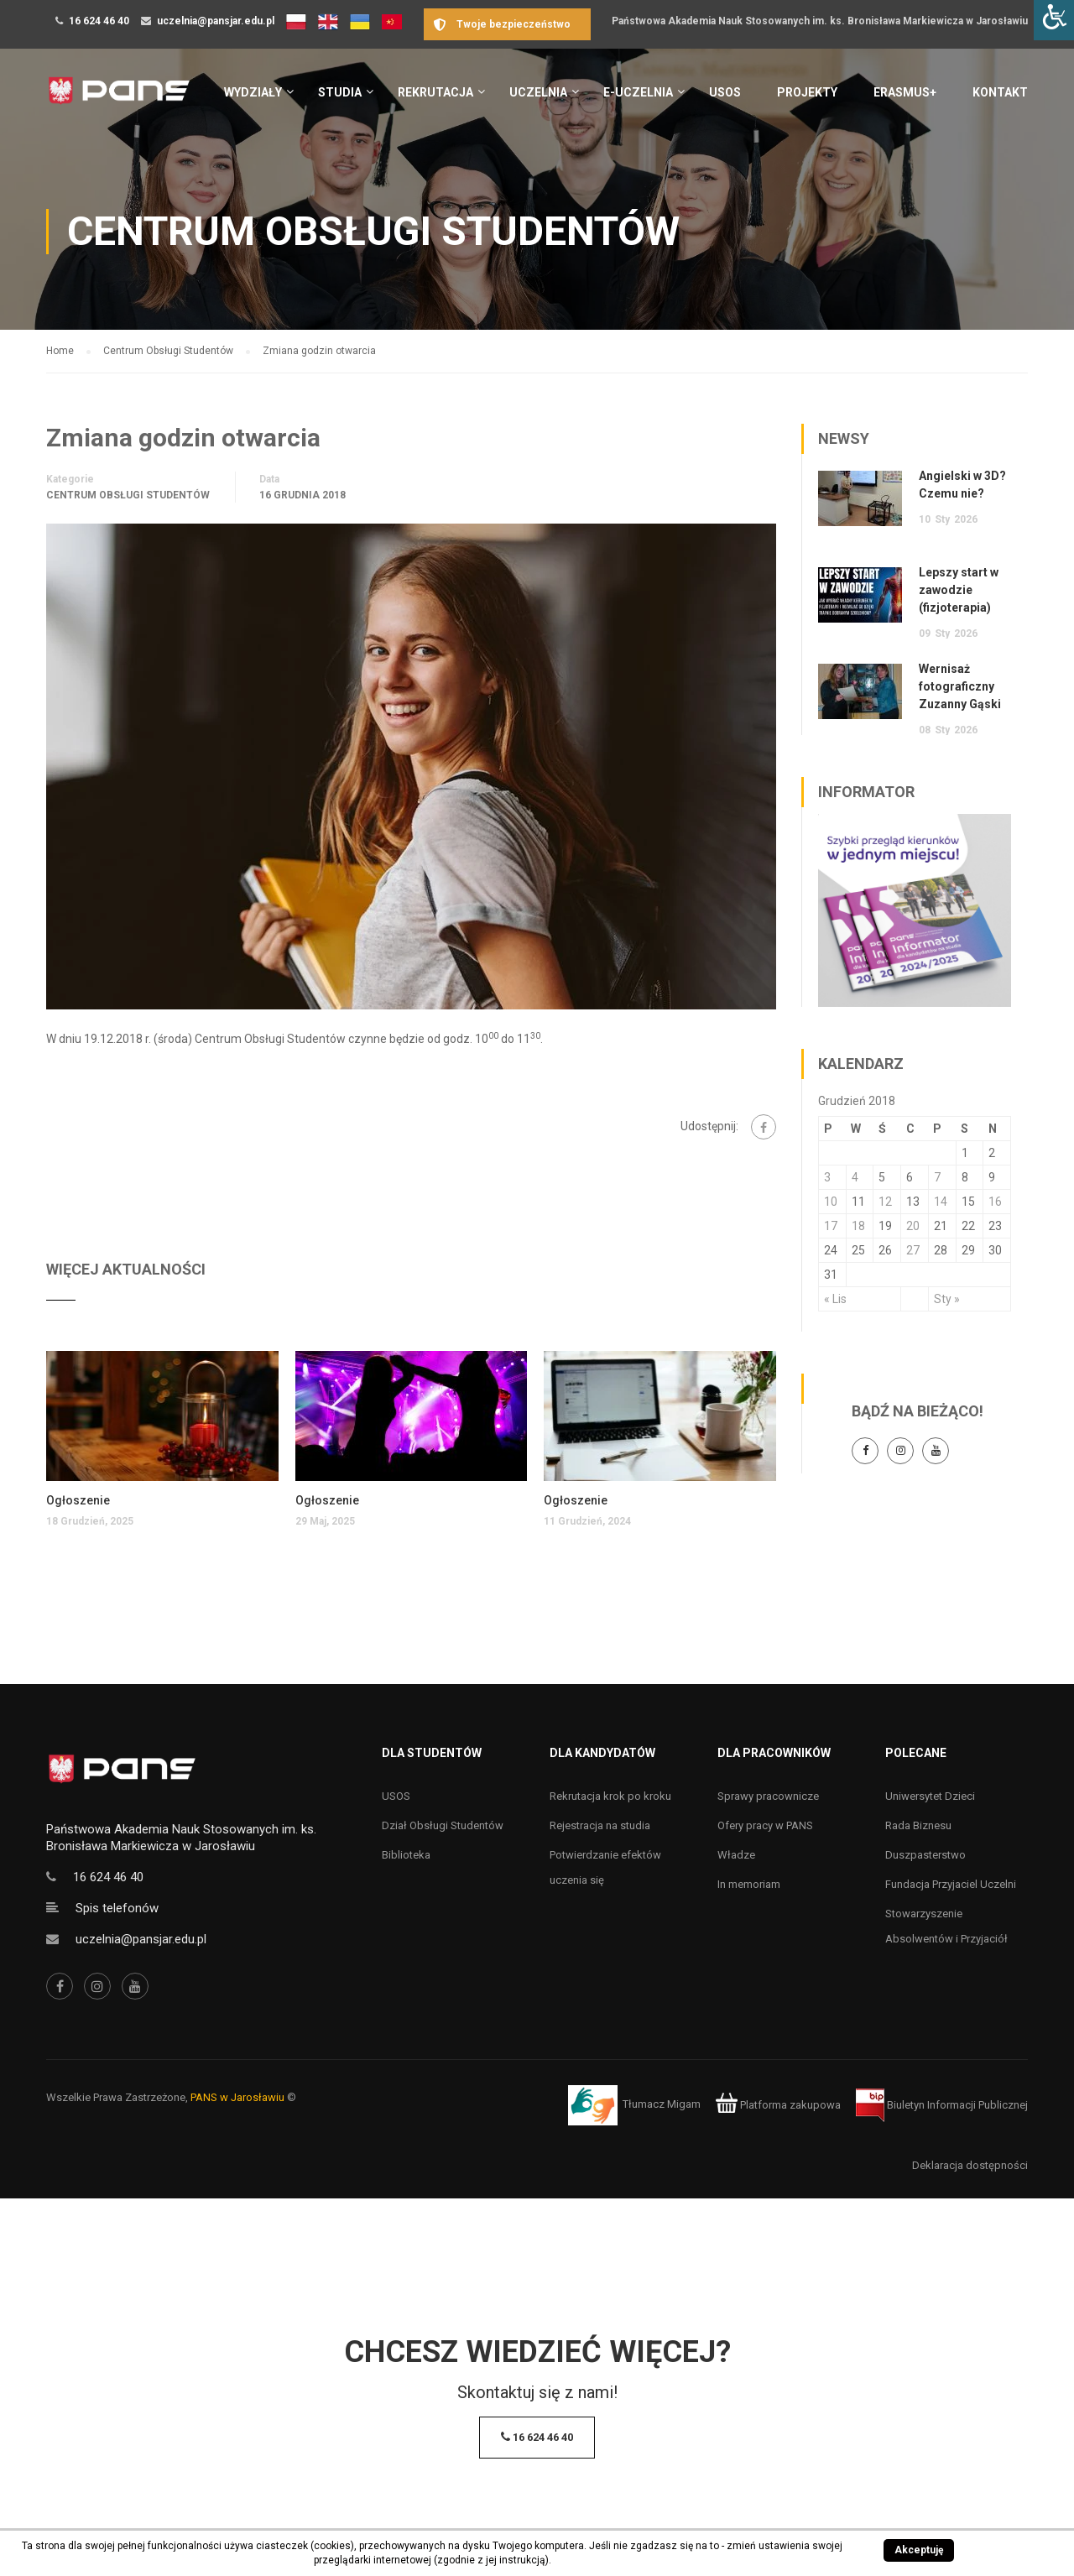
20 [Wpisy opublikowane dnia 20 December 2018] (913, 1226)
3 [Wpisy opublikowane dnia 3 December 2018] (827, 1177)
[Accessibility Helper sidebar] (1054, 20)
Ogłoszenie (78, 1500)
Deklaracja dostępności (970, 2165)
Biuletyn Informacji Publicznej (942, 2105)
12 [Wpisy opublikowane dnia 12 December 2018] (885, 1201)
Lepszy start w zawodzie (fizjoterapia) (958, 590)
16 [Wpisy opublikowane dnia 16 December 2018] (995, 1201)
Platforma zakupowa (778, 2105)
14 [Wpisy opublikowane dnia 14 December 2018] (940, 1201)
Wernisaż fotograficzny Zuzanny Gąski (960, 686)
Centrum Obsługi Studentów (128, 495)
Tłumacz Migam (662, 2105)
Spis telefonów (117, 1908)
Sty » (947, 1299)
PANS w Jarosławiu (237, 2097)
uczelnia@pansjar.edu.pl (215, 21)
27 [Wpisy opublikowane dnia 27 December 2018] (913, 1250)
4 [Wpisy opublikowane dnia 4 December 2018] (855, 1177)
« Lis (835, 1299)
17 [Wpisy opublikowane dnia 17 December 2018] (830, 1226)
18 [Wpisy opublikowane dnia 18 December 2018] (858, 1226)
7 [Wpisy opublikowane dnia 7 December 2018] (937, 1177)
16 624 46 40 (99, 21)
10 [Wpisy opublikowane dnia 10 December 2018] (830, 1201)
